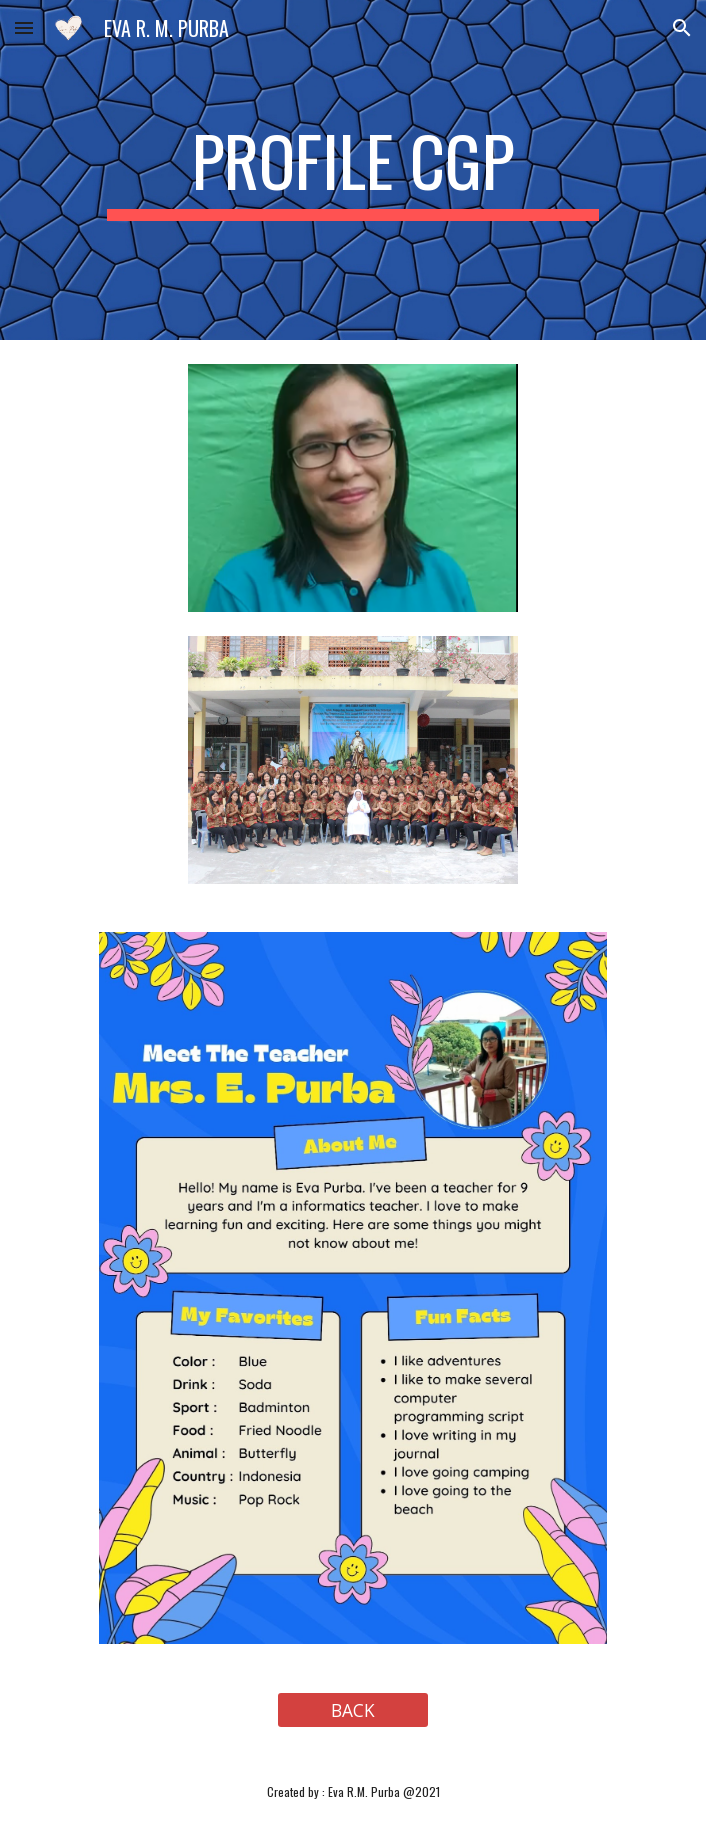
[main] (352, 170)
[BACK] (352, 1710)
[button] (24, 27)
